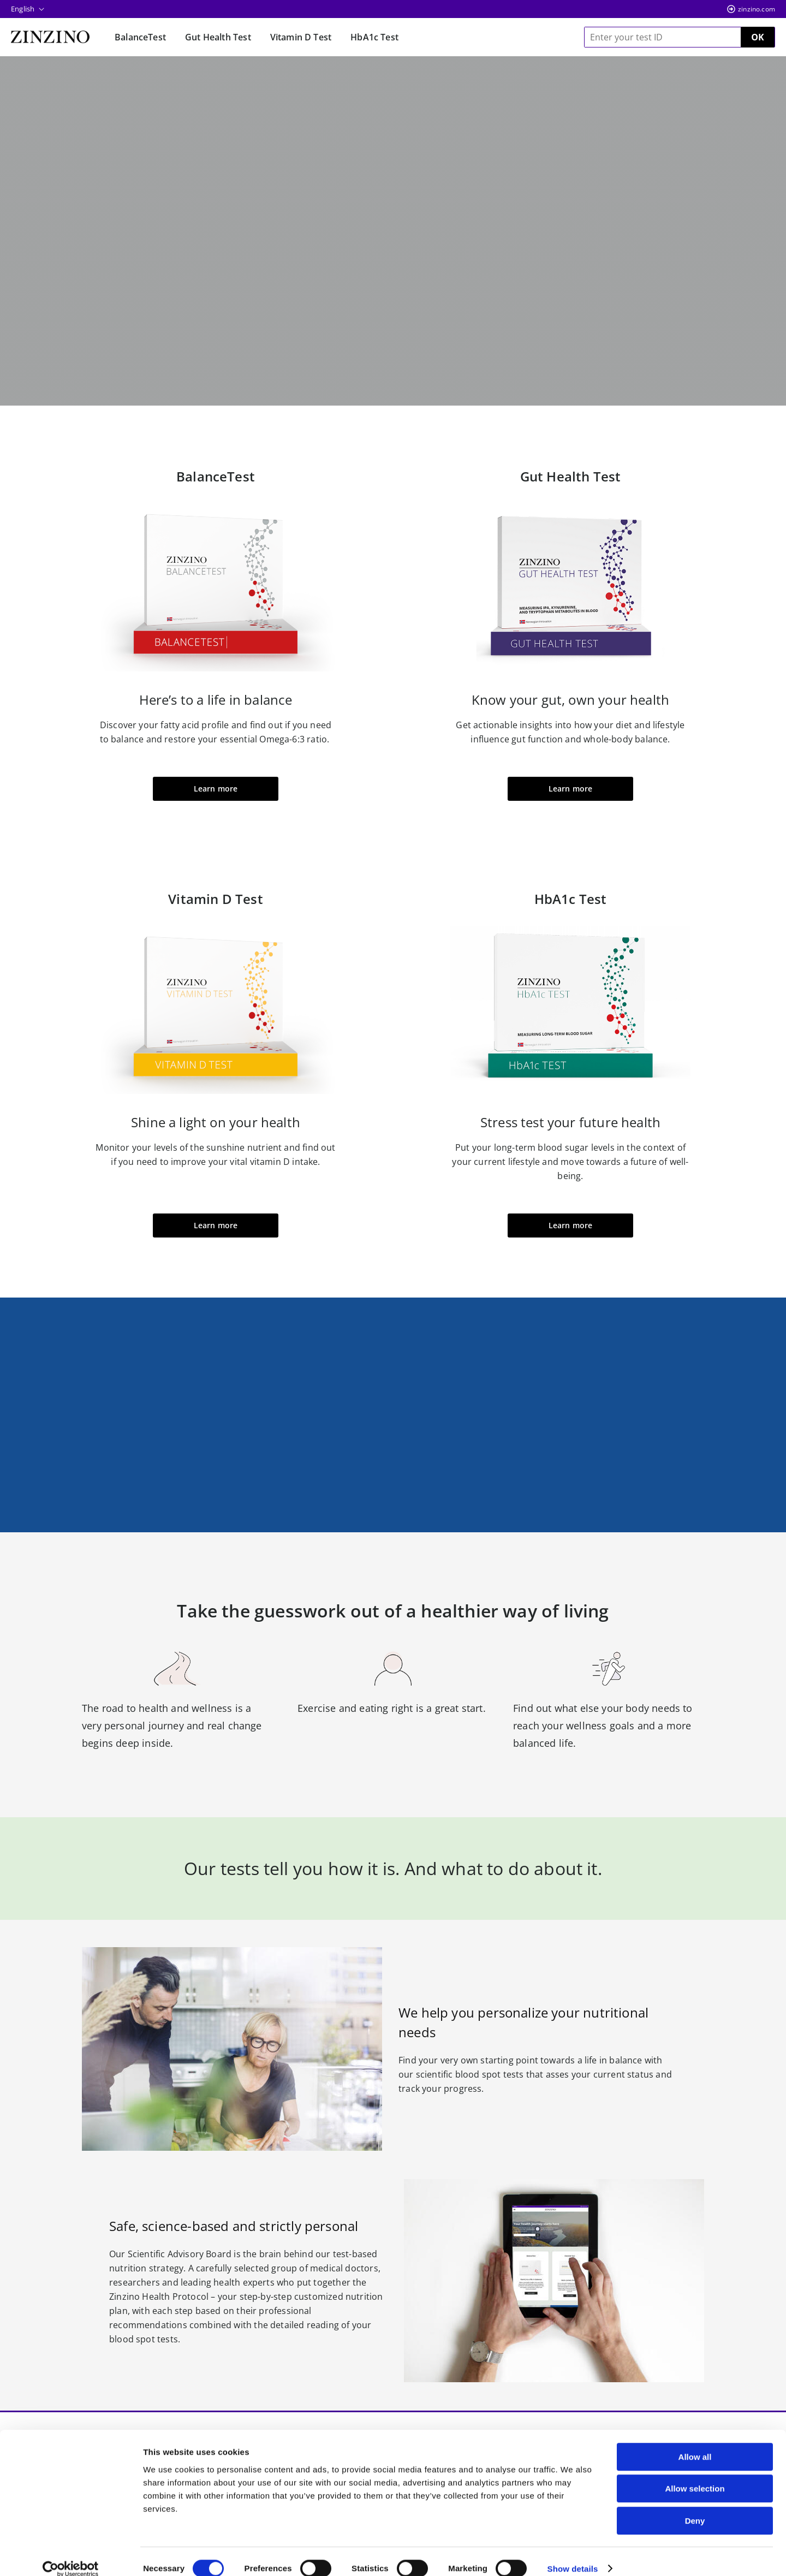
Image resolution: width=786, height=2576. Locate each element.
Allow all (695, 2442)
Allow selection (694, 2474)
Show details (572, 2554)
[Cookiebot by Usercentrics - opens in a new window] (70, 2555)
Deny (695, 2506)
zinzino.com (756, 9)
